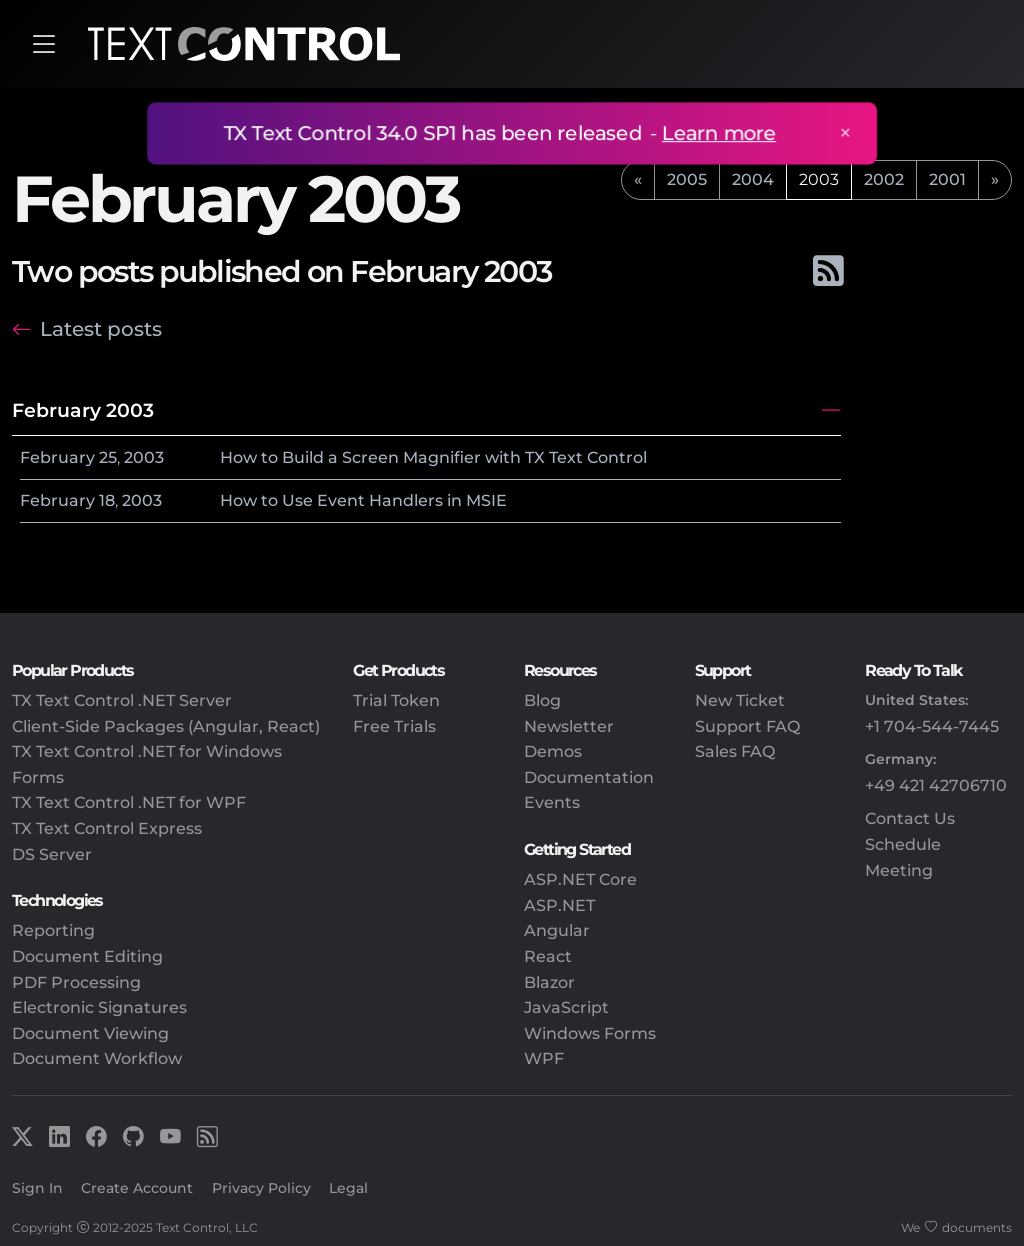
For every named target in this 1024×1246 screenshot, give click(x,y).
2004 (753, 179)
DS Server (52, 854)
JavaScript (566, 1007)
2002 (884, 179)
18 (107, 500)
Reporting (53, 930)
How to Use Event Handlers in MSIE (363, 500)
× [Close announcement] (840, 132)
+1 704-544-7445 (932, 726)
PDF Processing (76, 982)
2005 (687, 179)
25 (108, 457)
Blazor (549, 982)
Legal (348, 1188)
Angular (557, 930)
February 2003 (83, 410)
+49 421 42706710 (936, 785)
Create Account (137, 1188)
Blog (542, 700)
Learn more (716, 133)
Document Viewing (90, 1033)
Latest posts (101, 329)
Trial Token (396, 700)
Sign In (37, 1188)
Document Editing (87, 956)
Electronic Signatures (99, 1007)
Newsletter (569, 726)
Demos (553, 751)
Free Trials (394, 726)
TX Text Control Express (107, 828)
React (548, 956)
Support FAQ (747, 726)
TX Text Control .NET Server (122, 700)
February (57, 457)
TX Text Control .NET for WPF (129, 802)
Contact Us (910, 818)
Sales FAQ (735, 751)
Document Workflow (97, 1058)
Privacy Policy (261, 1188)
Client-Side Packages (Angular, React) (166, 726)
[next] (995, 180)
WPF (544, 1058)
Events (552, 802)
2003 (144, 457)
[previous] (638, 180)
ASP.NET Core (580, 879)
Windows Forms (590, 1033)
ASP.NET (559, 905)
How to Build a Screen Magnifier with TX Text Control (433, 457)
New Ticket (740, 700)
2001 (947, 179)
